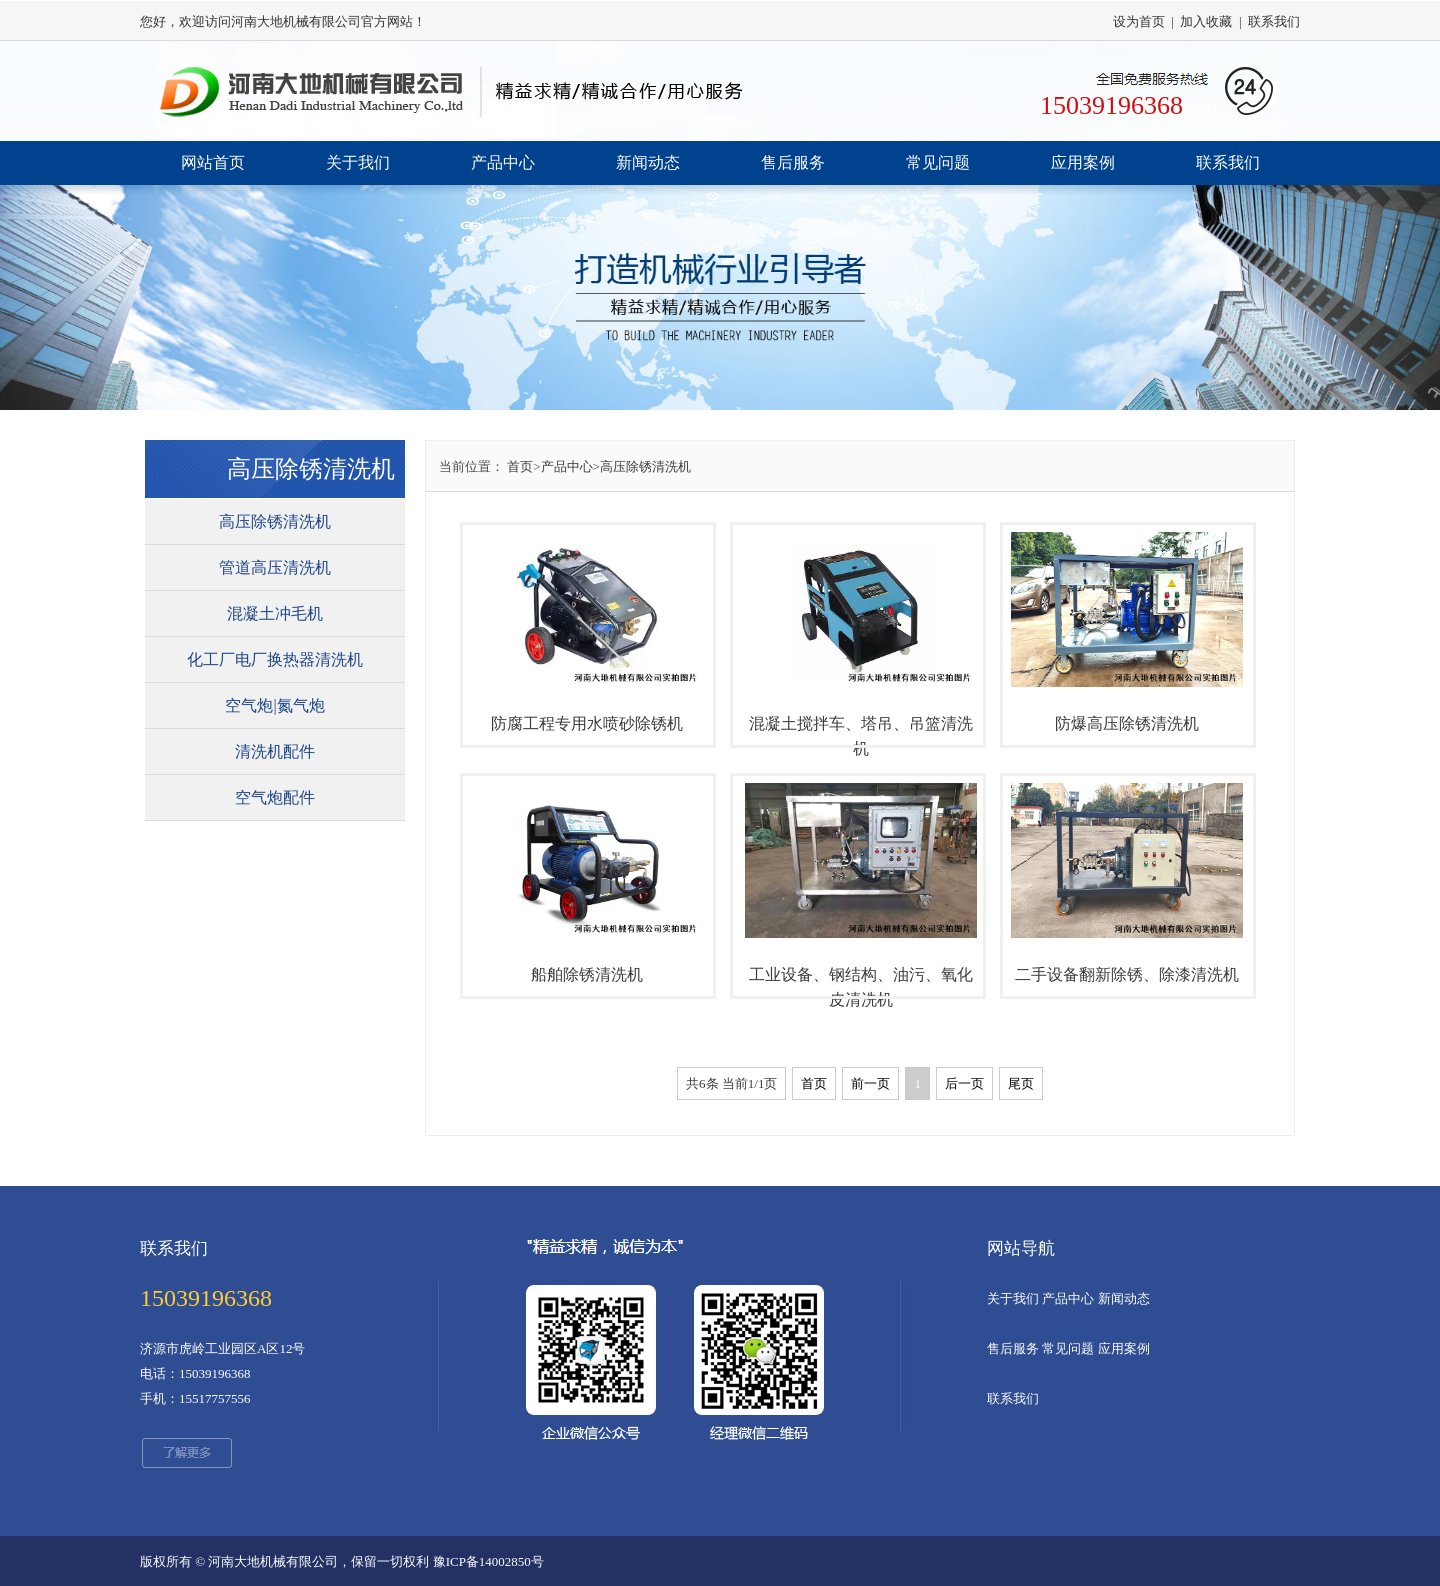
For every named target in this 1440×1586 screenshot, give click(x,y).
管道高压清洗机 (275, 567)
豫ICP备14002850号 (488, 1561)
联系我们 (1274, 21)
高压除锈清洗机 (311, 469)
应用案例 (1083, 162)
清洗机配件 (275, 751)
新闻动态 (648, 162)
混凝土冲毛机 (275, 613)
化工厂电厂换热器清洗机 (275, 659)
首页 (520, 466)
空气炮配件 (275, 797)
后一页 (964, 1083)
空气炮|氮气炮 (274, 705)
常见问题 (938, 162)
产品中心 (503, 162)
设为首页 (1139, 21)
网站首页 (213, 162)
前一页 (870, 1083)
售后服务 (793, 162)
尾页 (1021, 1083)
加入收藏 (1206, 21)
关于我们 (358, 162)
